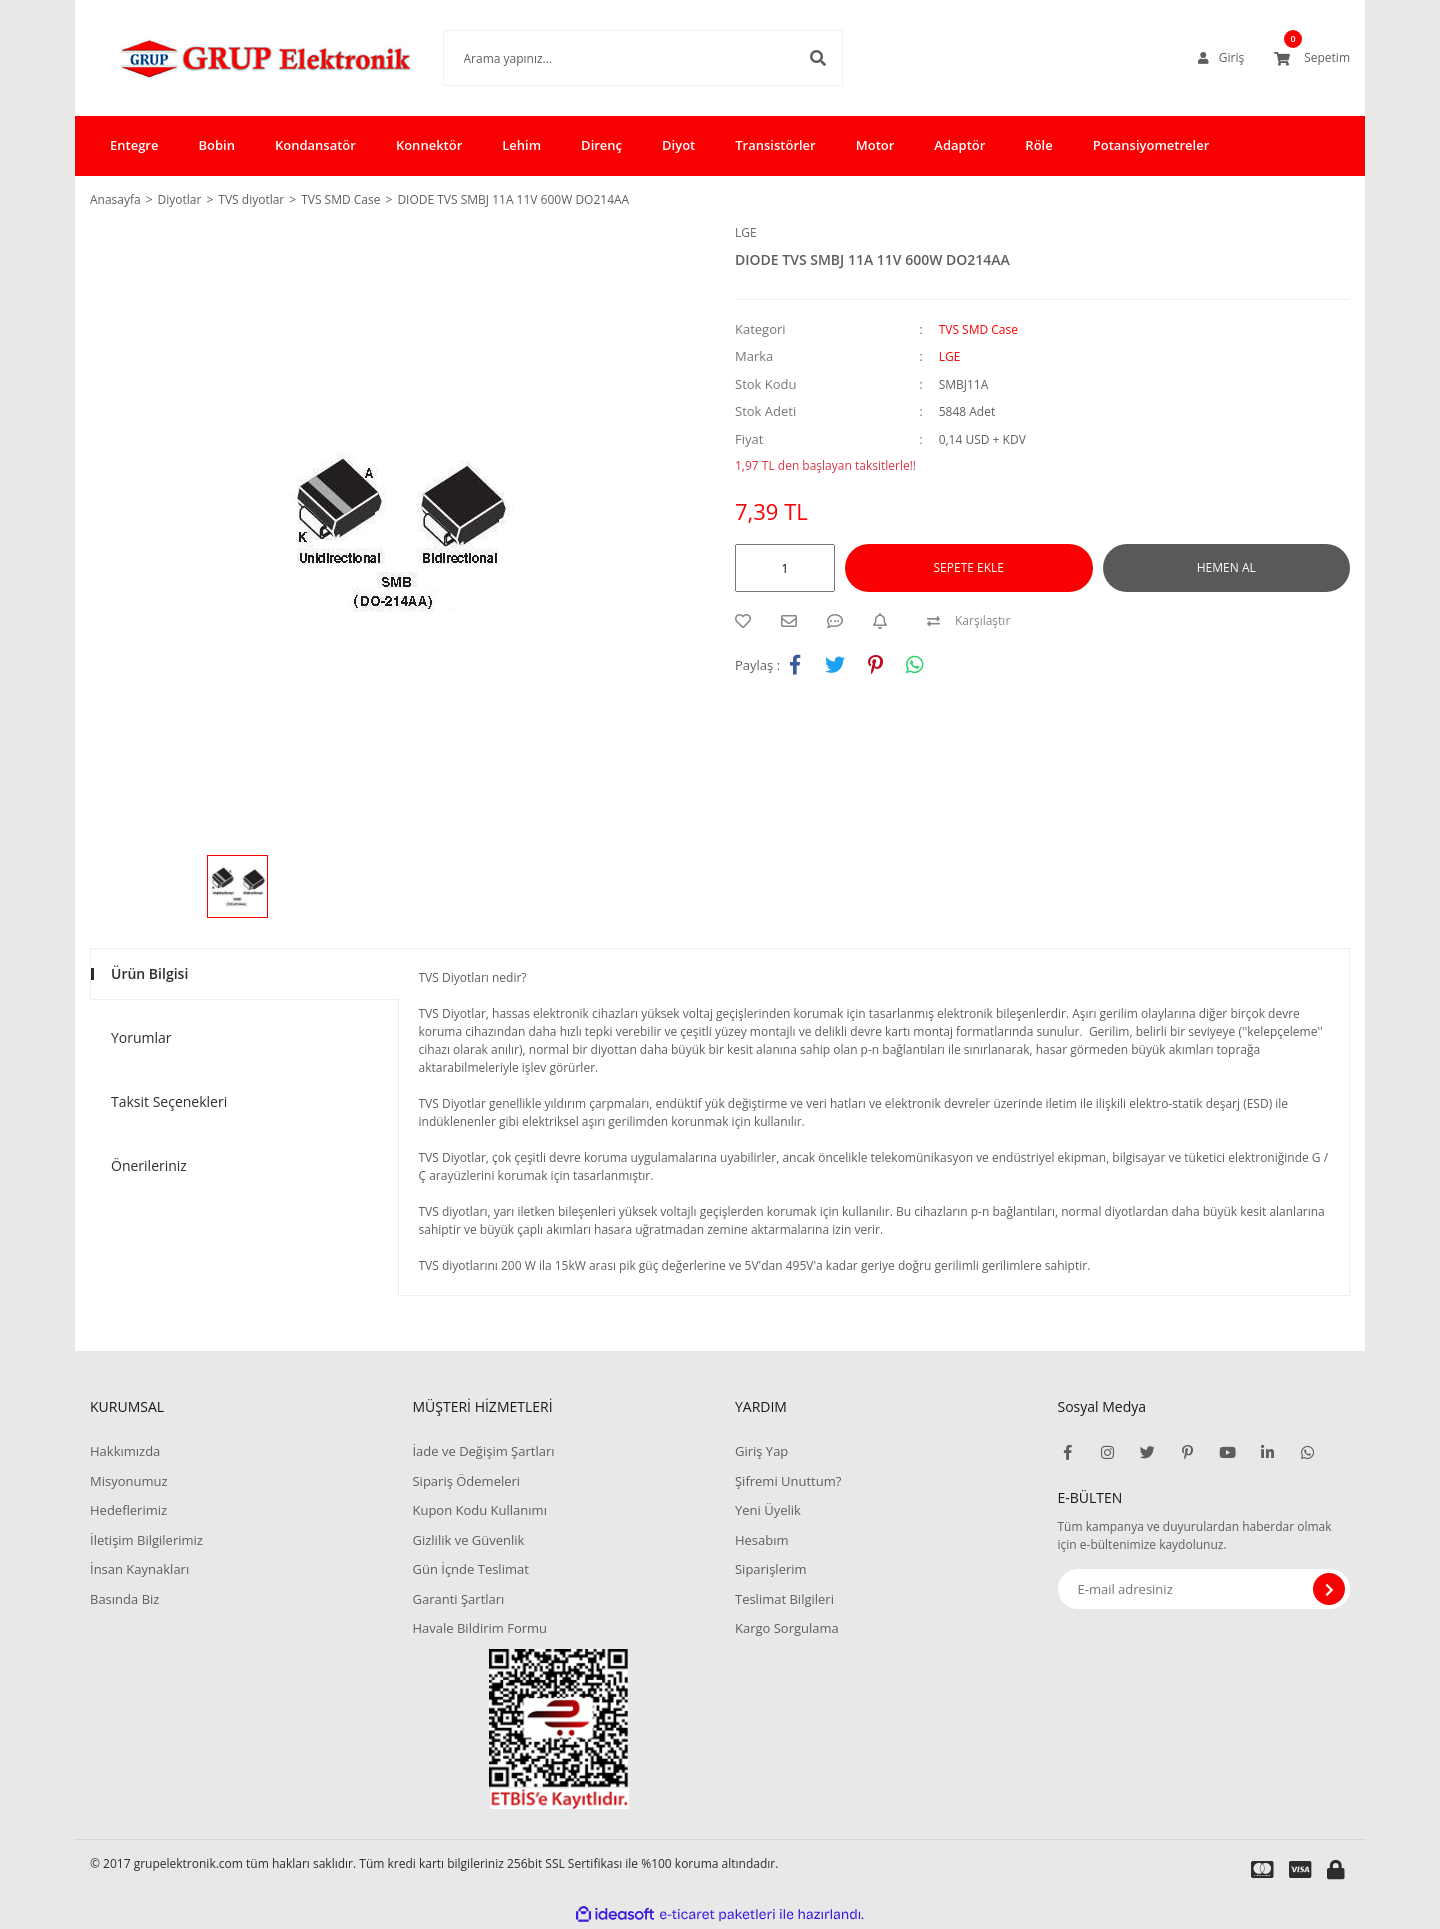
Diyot (678, 145)
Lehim (521, 145)
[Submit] (1329, 1589)
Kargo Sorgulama (787, 1628)
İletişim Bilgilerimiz (146, 1540)
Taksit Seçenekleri (169, 1101)
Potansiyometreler (1151, 145)
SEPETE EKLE (969, 567)
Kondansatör (315, 145)
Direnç (601, 145)
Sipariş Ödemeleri (466, 1481)
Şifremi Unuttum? (788, 1481)
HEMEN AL (1226, 567)
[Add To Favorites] (748, 621)
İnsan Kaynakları (139, 1569)
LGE (746, 232)
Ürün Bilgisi (149, 973)
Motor (875, 145)
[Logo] (236, 58)
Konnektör (429, 145)
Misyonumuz (129, 1481)
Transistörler (775, 145)
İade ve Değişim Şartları (483, 1451)
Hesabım (762, 1540)
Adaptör (959, 145)
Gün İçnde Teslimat (470, 1569)
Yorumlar (141, 1037)
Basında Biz (124, 1599)
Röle (1038, 145)
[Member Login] (1221, 58)
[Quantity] (785, 568)
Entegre (134, 145)
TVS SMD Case (978, 329)
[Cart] (1312, 58)
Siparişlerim (771, 1569)
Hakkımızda (125, 1451)
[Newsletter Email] (1204, 1589)
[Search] (613, 58)
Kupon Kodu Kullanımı (479, 1510)
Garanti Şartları (458, 1599)
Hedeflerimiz (128, 1510)
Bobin (216, 145)
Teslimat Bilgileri (784, 1599)
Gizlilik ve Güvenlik (468, 1540)
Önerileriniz (149, 1165)
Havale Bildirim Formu (479, 1628)
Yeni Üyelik (768, 1510)
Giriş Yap (761, 1451)
